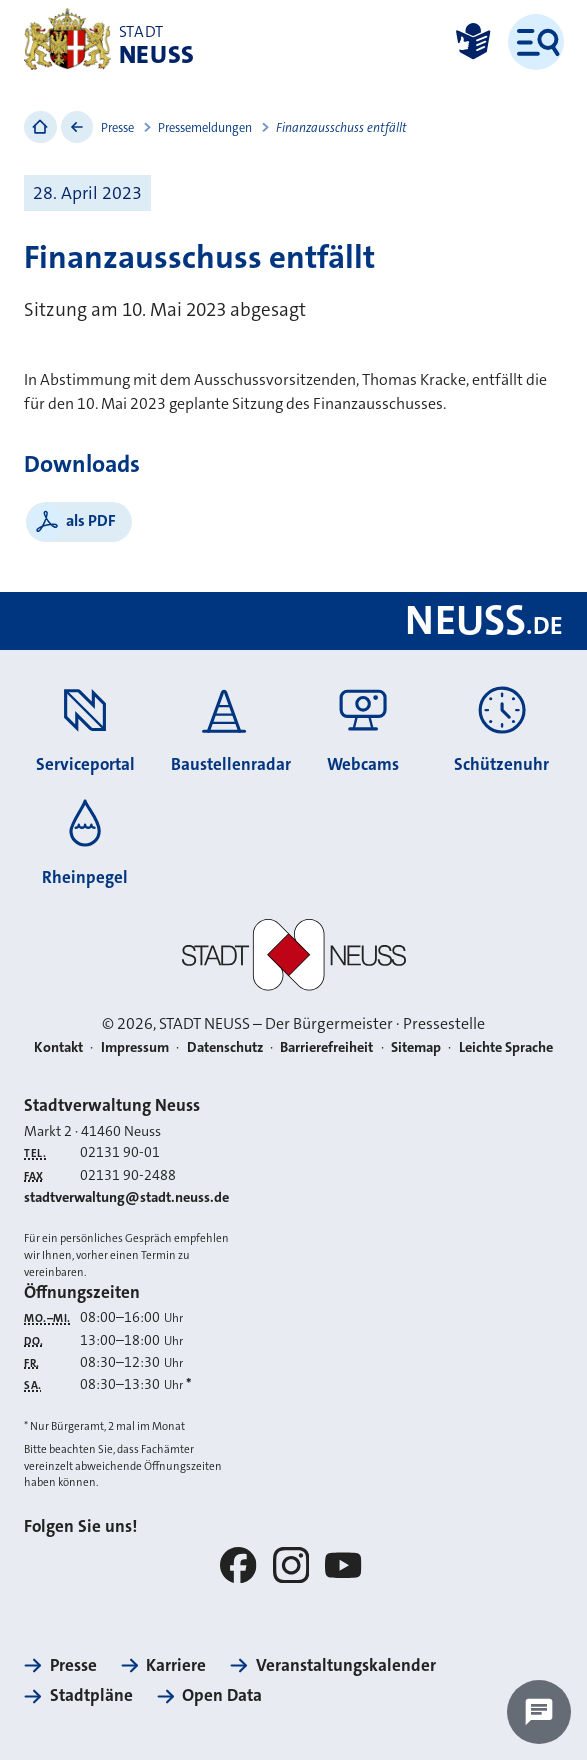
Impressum (135, 1047)
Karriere (176, 1665)
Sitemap (416, 1047)
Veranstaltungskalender (346, 1665)
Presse (117, 128)
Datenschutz (225, 1047)
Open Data (222, 1696)
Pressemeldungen (205, 128)
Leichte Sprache (506, 1047)
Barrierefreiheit (326, 1047)
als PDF (91, 520)
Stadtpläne (91, 1696)
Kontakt (58, 1047)
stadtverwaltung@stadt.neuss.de (126, 1197)
